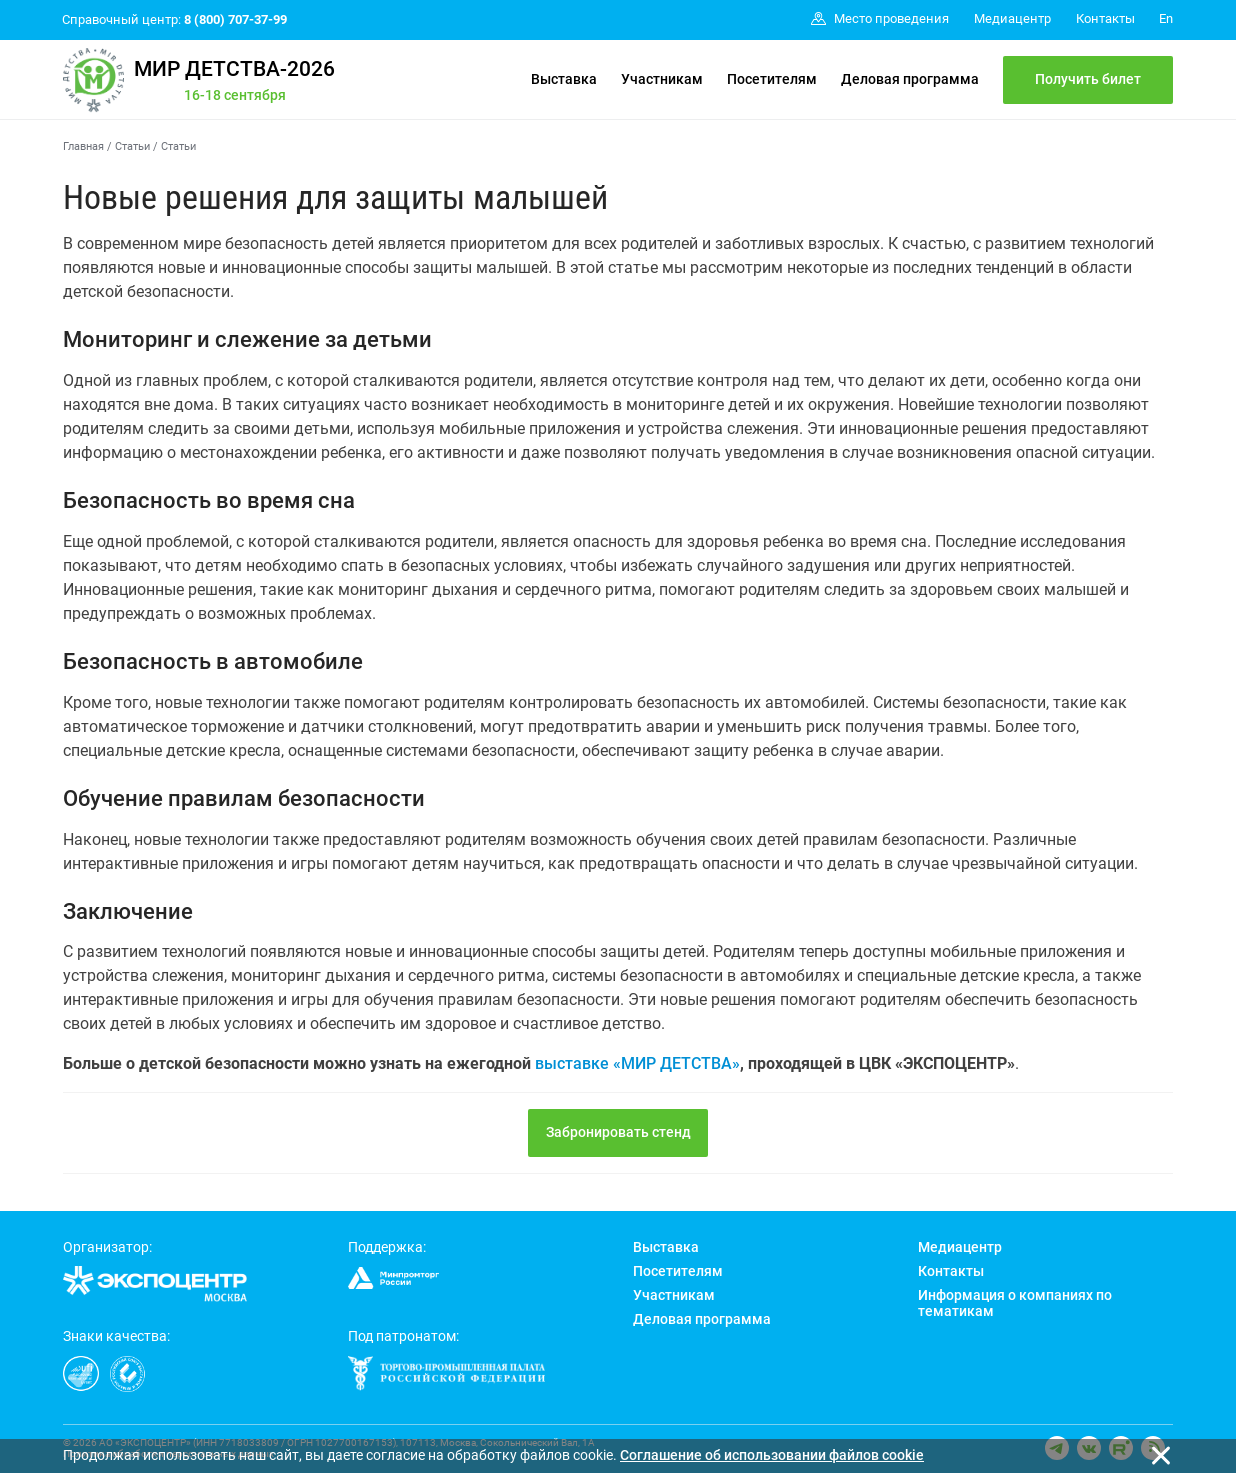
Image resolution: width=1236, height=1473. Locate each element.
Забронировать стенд (618, 1132)
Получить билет (1088, 79)
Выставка (564, 79)
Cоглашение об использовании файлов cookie (772, 1455)
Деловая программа (910, 79)
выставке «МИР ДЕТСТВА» (637, 1063)
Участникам (662, 79)
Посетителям (772, 79)
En (1166, 18)
